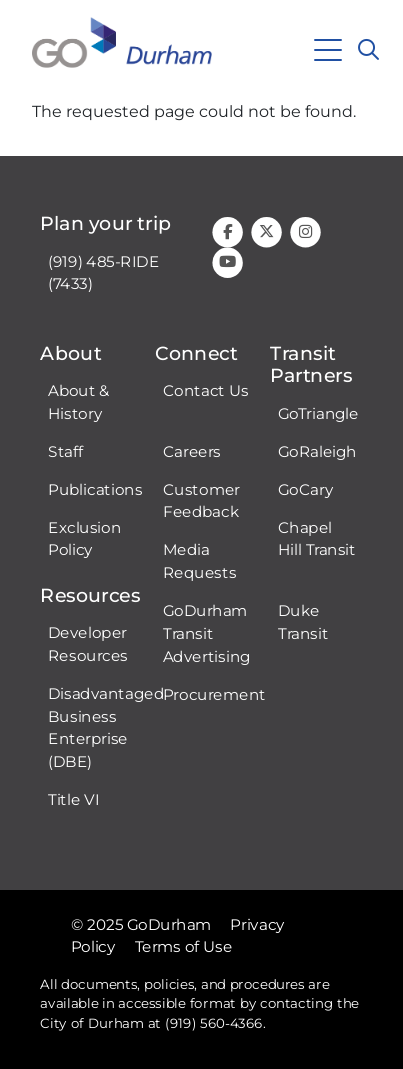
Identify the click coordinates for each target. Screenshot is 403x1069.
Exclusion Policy (84, 538)
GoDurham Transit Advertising (206, 634)
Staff (65, 451)
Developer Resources (88, 644)
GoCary (305, 489)
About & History (79, 401)
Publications (95, 489)
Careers (192, 451)
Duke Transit (303, 622)
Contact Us (206, 390)
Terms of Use (184, 947)
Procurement (214, 694)
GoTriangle (318, 413)
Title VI (73, 800)
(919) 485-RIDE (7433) (103, 272)
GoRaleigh (317, 451)
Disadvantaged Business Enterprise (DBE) (106, 728)
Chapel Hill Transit (317, 538)
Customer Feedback (201, 500)
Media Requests (199, 561)
